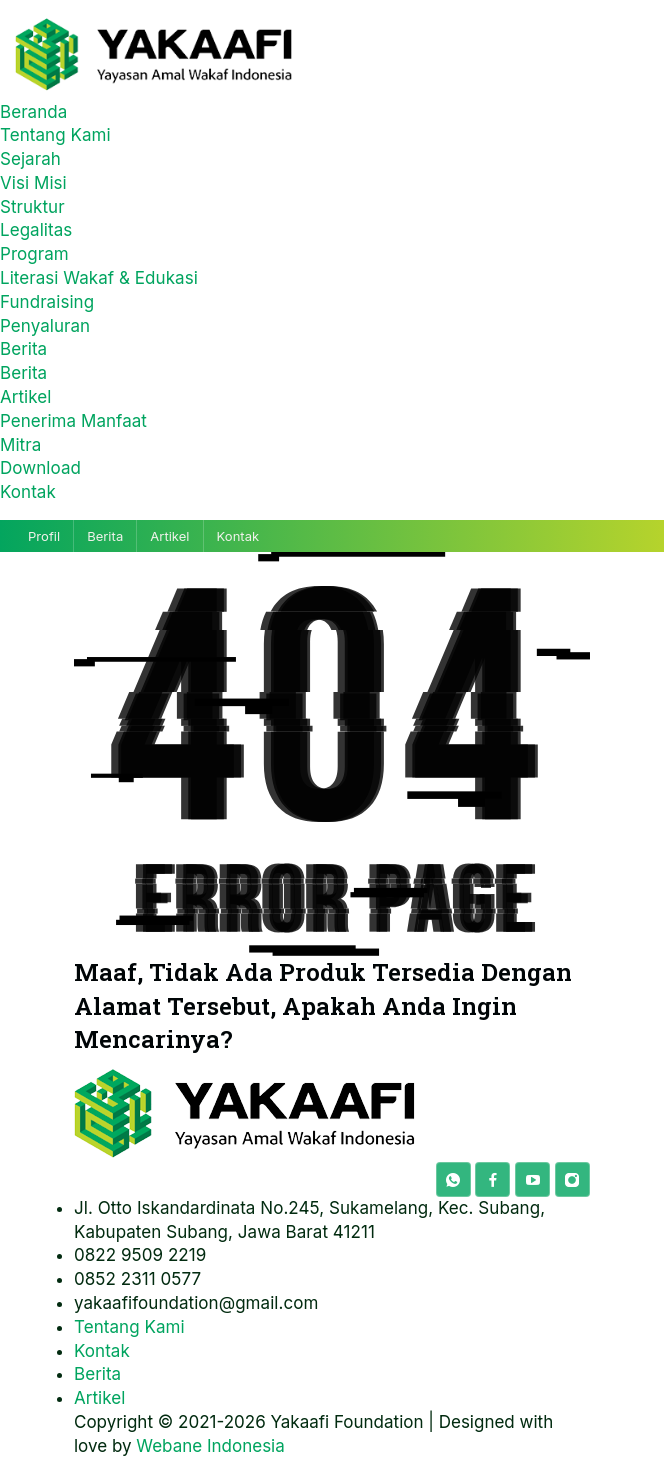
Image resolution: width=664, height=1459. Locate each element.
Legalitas (36, 230)
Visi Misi (33, 183)
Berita (23, 349)
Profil (44, 536)
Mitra (20, 445)
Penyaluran (45, 326)
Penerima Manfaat (73, 421)
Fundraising (47, 302)
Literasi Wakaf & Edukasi (99, 278)
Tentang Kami (55, 135)
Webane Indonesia (210, 1446)
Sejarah (30, 159)
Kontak (28, 492)
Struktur (32, 207)
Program (34, 254)
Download (40, 468)
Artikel (25, 397)
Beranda (33, 112)
